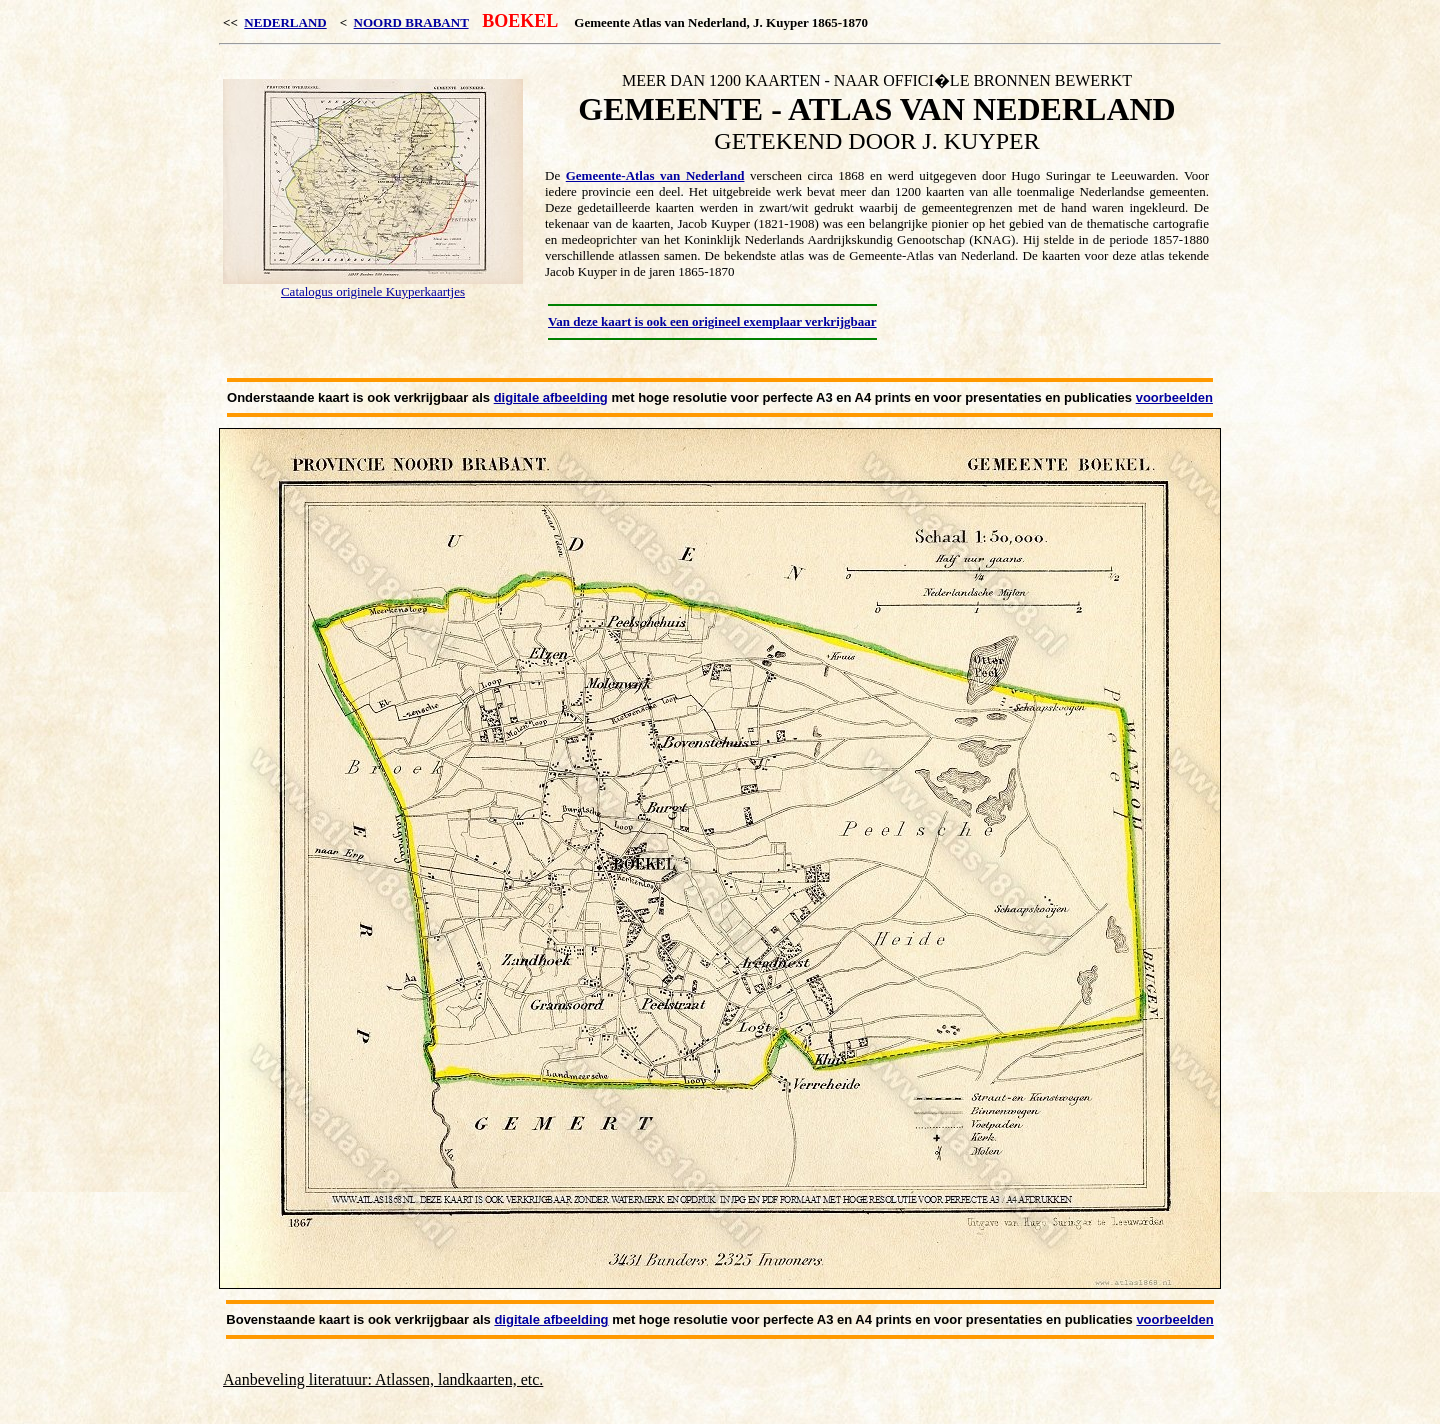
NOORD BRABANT (411, 22)
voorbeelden (1174, 397)
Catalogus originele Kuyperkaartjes (373, 291)
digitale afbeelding (551, 397)
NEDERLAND (285, 22)
